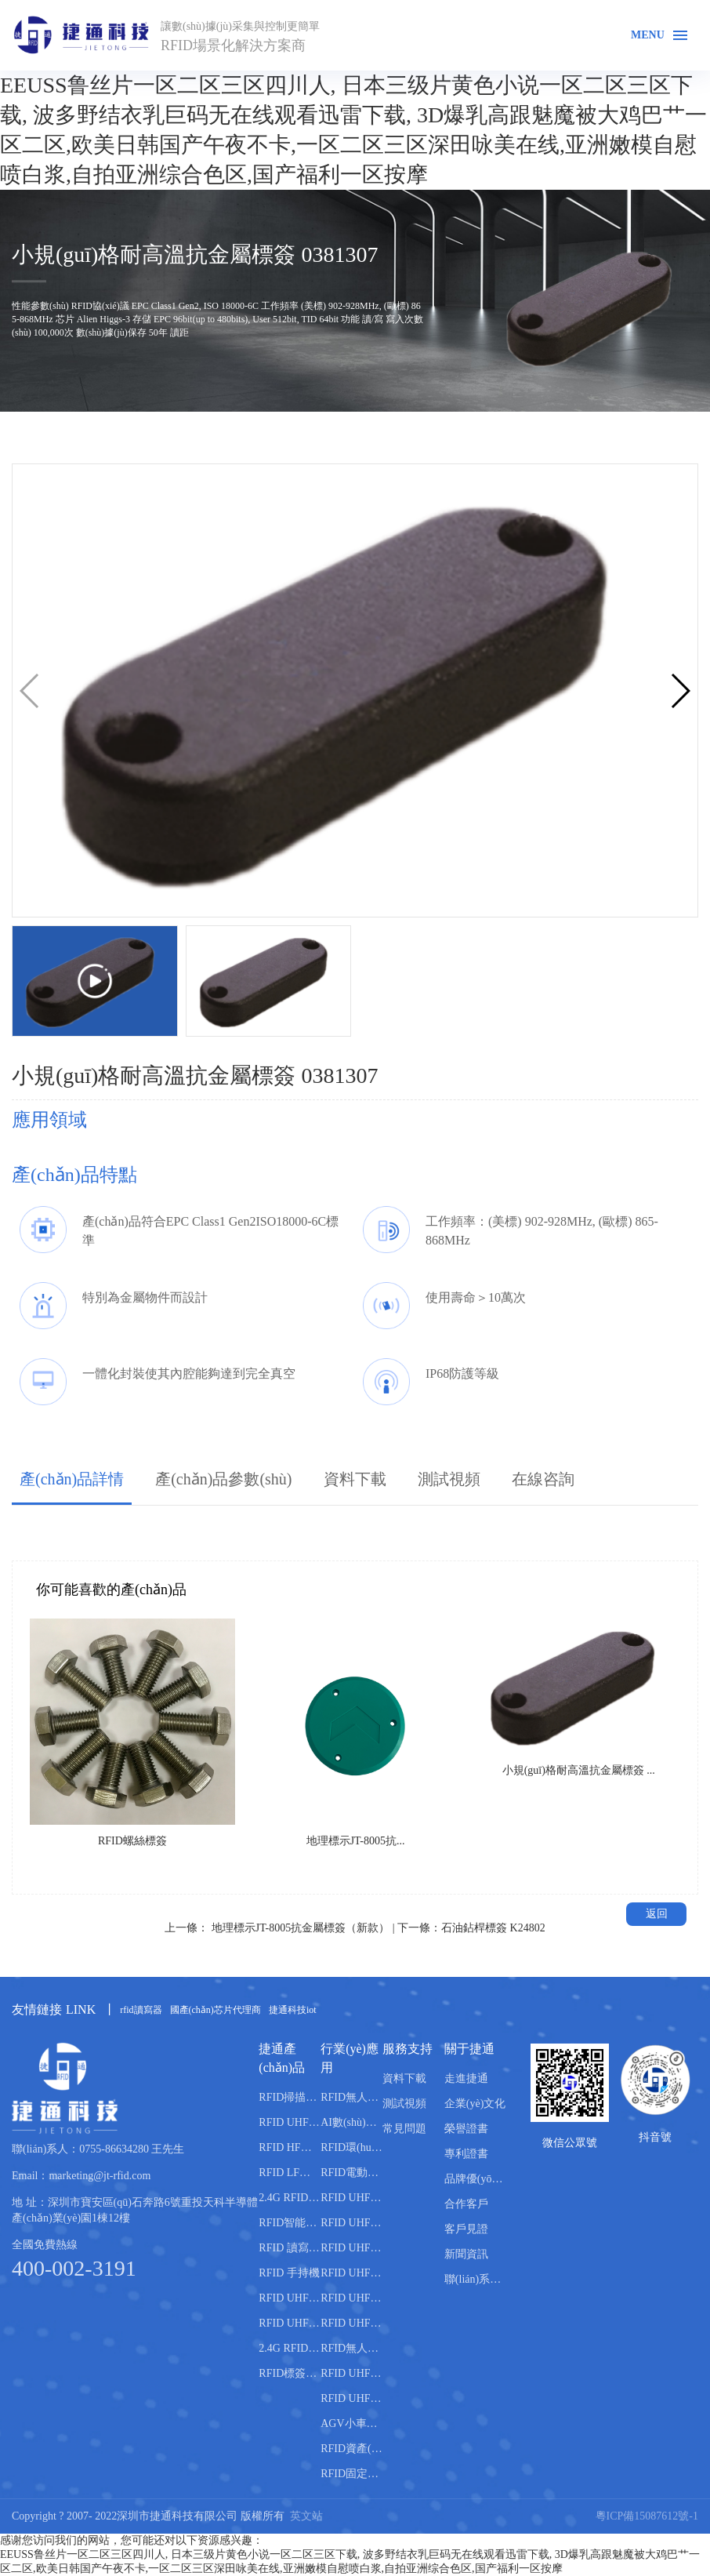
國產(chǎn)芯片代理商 (215, 2009)
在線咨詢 (543, 1479)
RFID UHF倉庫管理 (351, 2273)
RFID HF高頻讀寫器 (290, 2147)
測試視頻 (449, 1479)
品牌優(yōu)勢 (475, 2179)
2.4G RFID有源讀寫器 (290, 2198)
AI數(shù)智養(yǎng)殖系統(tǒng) (351, 2122)
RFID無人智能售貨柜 (351, 2348)
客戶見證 (466, 2229)
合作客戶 (466, 2204)
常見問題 (404, 2129)
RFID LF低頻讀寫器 (290, 2172)
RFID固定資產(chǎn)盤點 (351, 2474)
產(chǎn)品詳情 (72, 1479)
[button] (679, 691)
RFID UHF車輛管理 (351, 2223)
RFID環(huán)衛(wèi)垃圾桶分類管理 (351, 2147)
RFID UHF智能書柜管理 (351, 2398)
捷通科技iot (293, 2009)
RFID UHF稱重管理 (351, 2323)
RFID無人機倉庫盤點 (351, 2097)
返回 (657, 1914)
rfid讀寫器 (140, 2009)
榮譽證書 (466, 2129)
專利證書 (466, 2154)
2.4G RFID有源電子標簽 (290, 2348)
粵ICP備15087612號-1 (647, 2516)
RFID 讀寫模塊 (290, 2248)
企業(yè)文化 (475, 2103)
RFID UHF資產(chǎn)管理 (351, 2248)
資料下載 (355, 1479)
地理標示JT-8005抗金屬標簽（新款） (300, 1928)
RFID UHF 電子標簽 (290, 2323)
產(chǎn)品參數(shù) (223, 1479)
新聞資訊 (466, 2254)
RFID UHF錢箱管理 (351, 2373)
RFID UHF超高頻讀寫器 (290, 2122)
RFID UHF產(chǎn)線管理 (351, 2198)
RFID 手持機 (289, 2273)
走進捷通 (466, 2078)
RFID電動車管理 (351, 2172)
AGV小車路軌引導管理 (351, 2423)
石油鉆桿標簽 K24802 (493, 1928)
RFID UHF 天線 (290, 2298)
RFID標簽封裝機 (290, 2373)
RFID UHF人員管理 (351, 2298)
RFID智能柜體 (290, 2223)
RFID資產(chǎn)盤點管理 (351, 2448)
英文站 (306, 2516)
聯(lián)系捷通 (475, 2279)
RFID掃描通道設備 (290, 2097)
